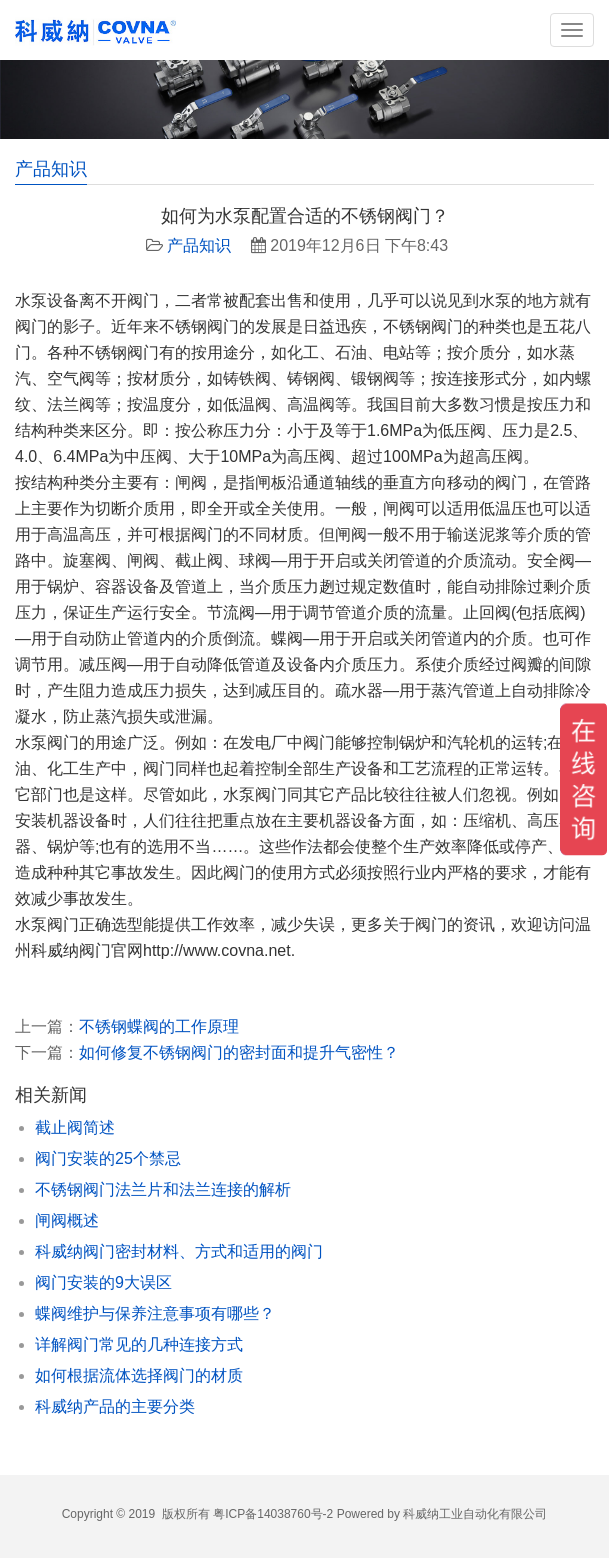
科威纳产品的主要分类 (115, 1406)
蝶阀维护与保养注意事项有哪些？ (155, 1313)
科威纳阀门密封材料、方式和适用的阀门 (179, 1251)
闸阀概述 (67, 1220)
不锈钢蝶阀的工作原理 (159, 1026)
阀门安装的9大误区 (103, 1282)
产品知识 (199, 245)
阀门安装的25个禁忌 (108, 1158)
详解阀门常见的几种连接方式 (139, 1344)
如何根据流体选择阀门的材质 (139, 1375)
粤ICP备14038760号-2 (273, 1514)
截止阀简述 (75, 1127)
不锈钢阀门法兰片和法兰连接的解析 (163, 1189)
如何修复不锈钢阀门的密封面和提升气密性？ (239, 1052)
